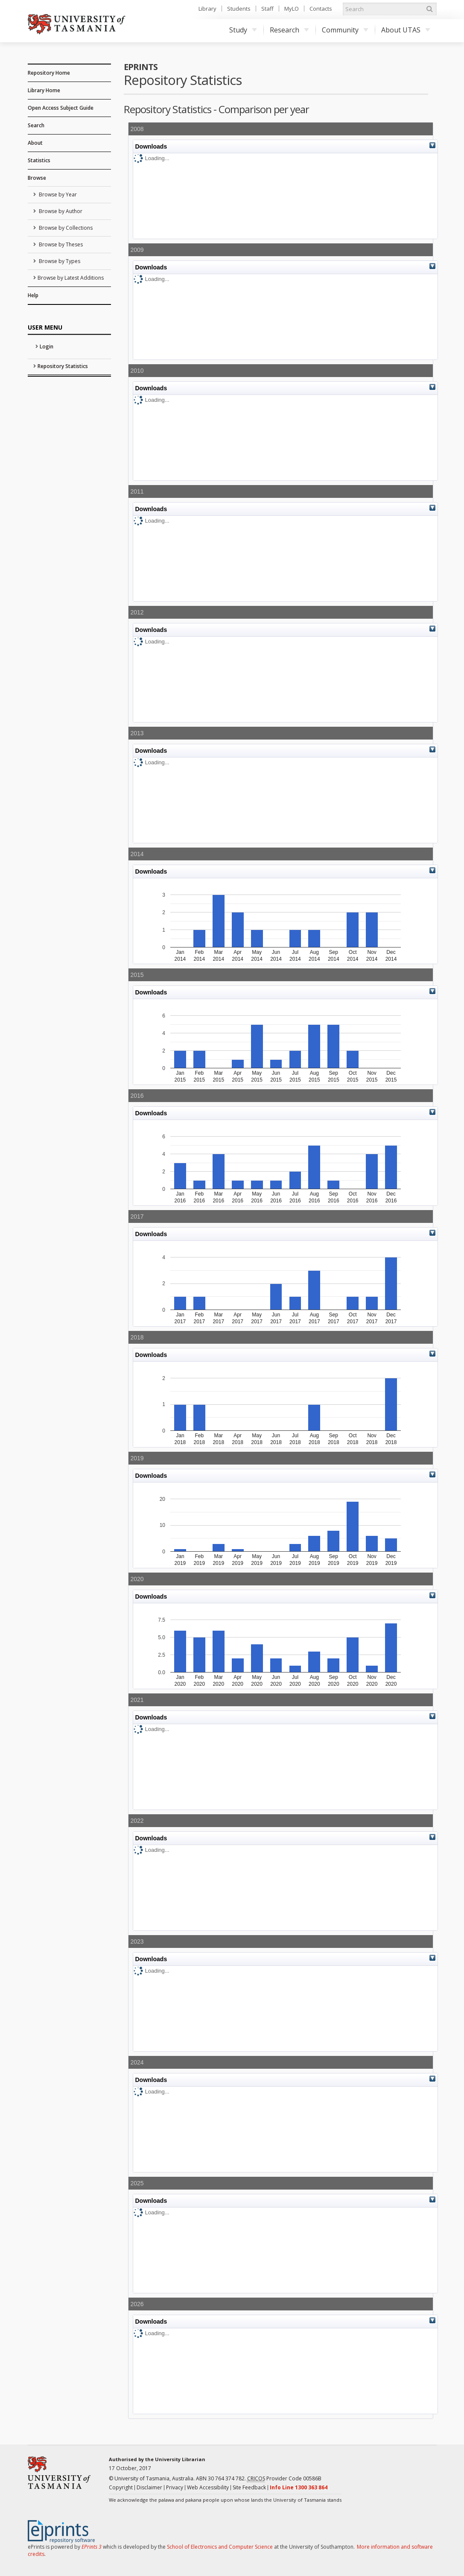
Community (345, 30)
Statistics (39, 160)
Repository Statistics (63, 366)
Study (243, 30)
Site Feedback (249, 2487)
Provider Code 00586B (284, 2478)
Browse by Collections (65, 227)
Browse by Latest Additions (71, 277)
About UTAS (405, 30)
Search (36, 125)
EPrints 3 (92, 2546)
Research (289, 30)
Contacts (320, 8)
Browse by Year (57, 194)
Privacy (174, 2487)
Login (46, 346)
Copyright (121, 2487)
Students (239, 8)
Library (207, 8)
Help (33, 295)
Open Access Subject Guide (60, 107)
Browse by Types (59, 261)
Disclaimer (149, 2487)
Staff (267, 8)
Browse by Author (60, 211)
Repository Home (49, 72)
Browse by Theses (60, 244)
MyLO (291, 8)
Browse (37, 177)
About (35, 142)
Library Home (44, 90)
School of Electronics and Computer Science (220, 2546)
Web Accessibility (208, 2487)
